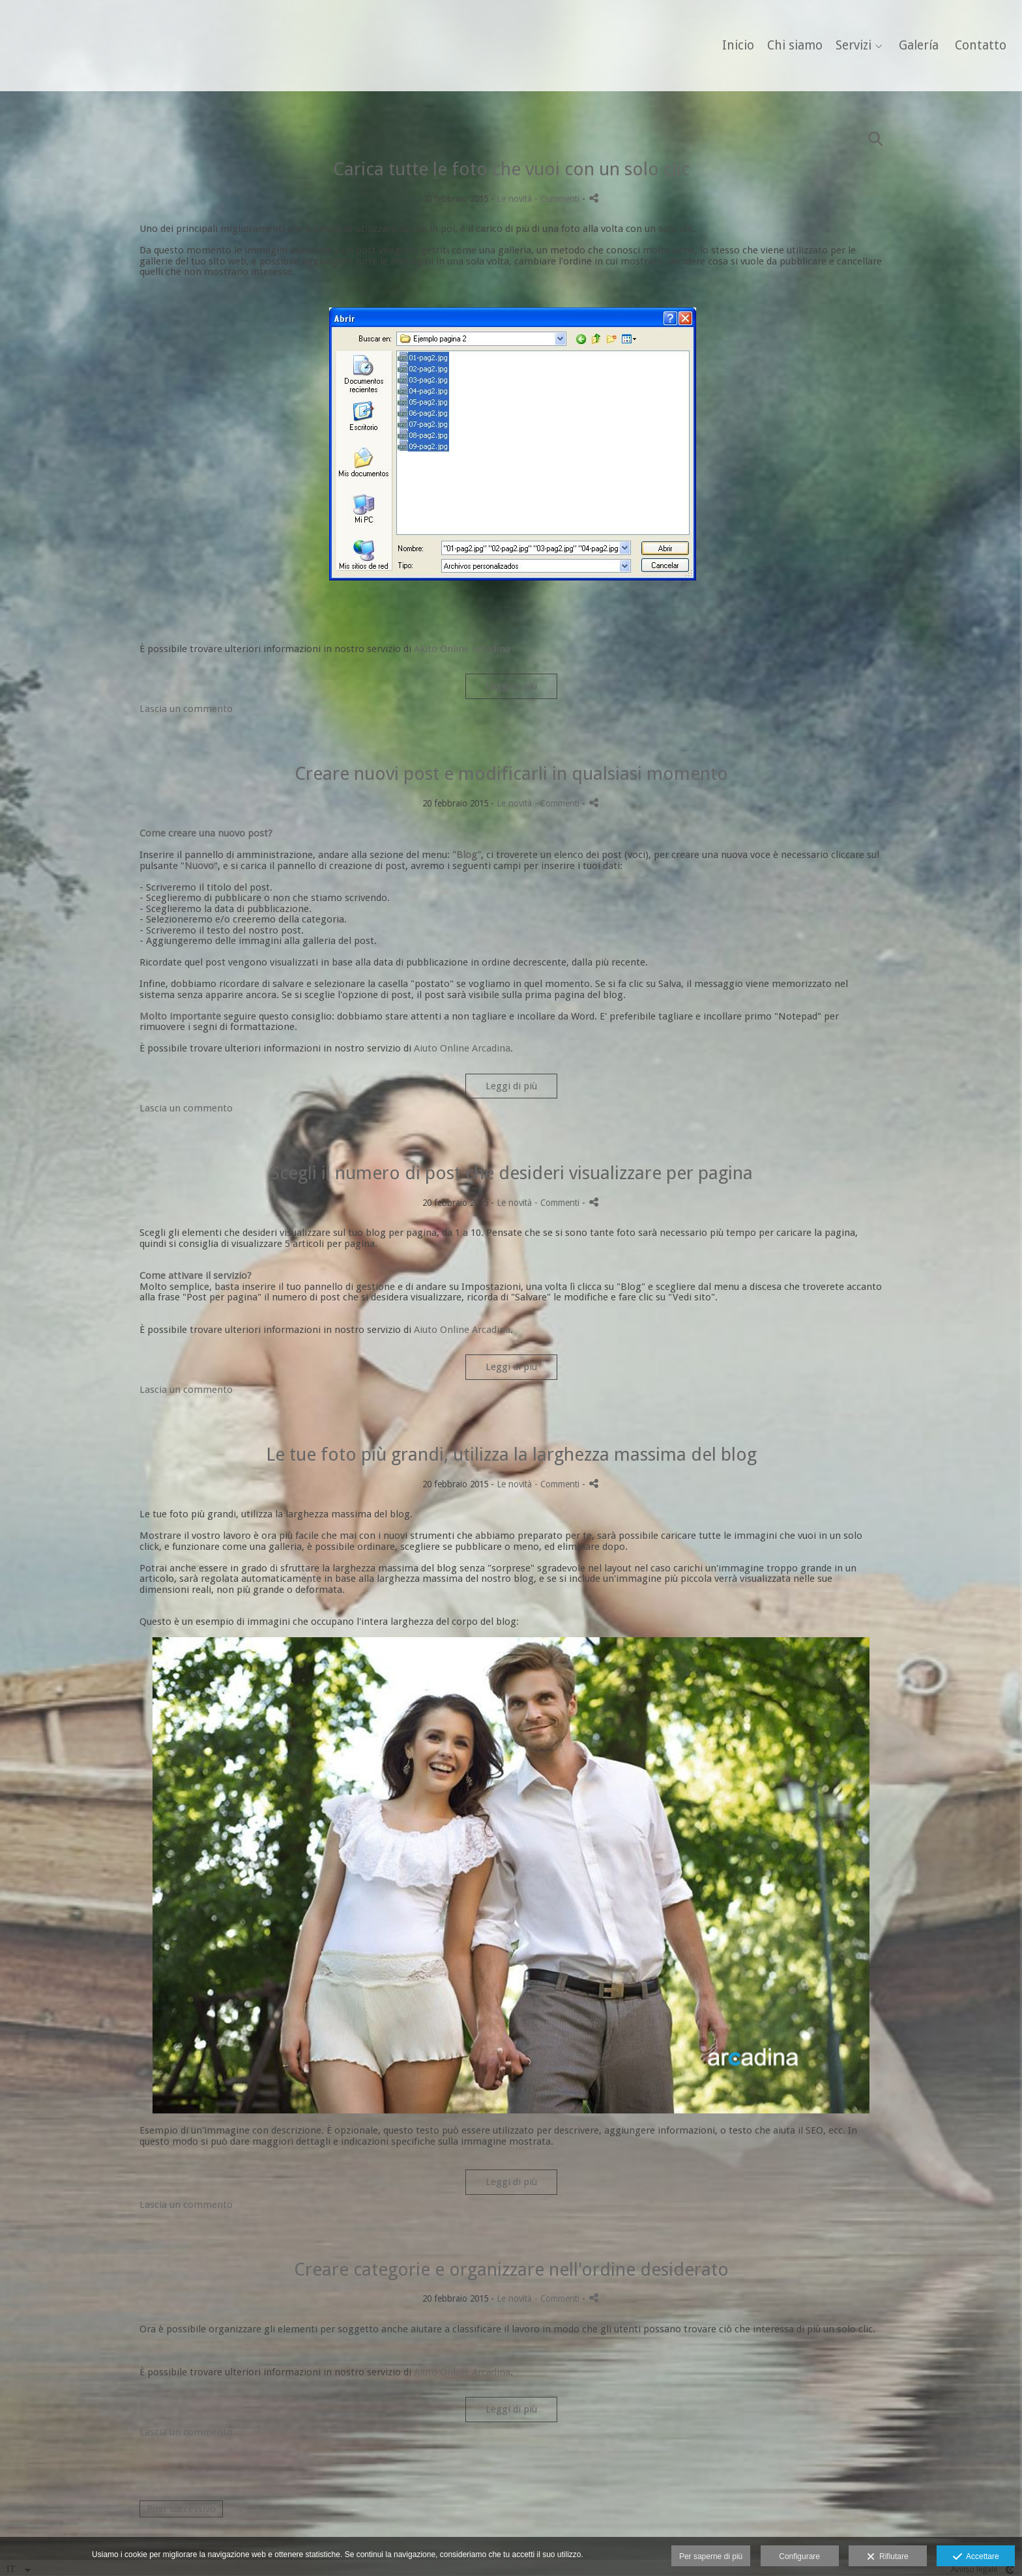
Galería (911, 46)
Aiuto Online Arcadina (462, 1048)
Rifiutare (887, 2557)
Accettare (976, 2557)
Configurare (799, 2556)
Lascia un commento (186, 709)
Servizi (846, 46)
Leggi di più (511, 686)
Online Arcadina (473, 649)
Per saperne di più (710, 2556)
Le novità (514, 198)
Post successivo (181, 2509)
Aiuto (425, 649)
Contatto (973, 46)
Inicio (731, 46)
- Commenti (558, 198)
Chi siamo (787, 46)
